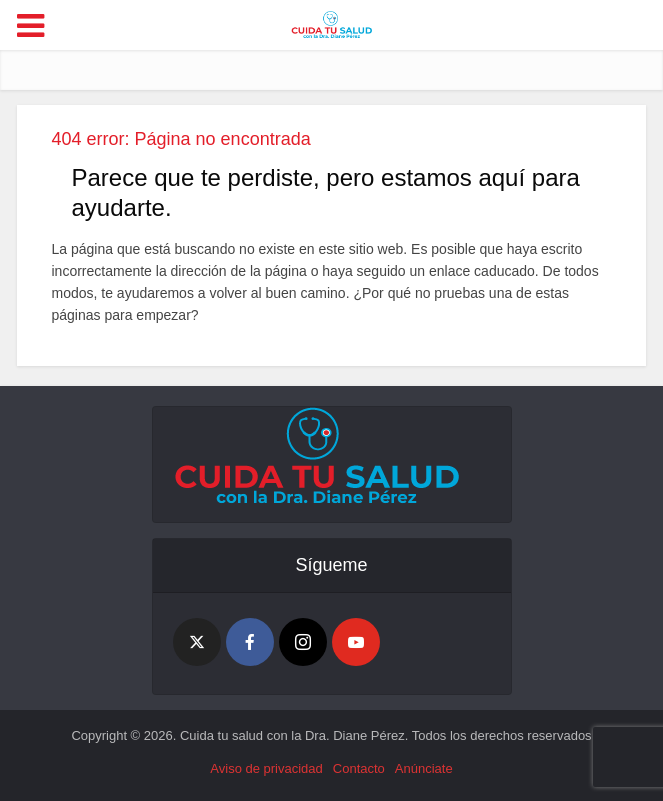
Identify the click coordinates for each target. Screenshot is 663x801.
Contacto (359, 768)
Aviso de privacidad (266, 768)
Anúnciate (424, 768)
